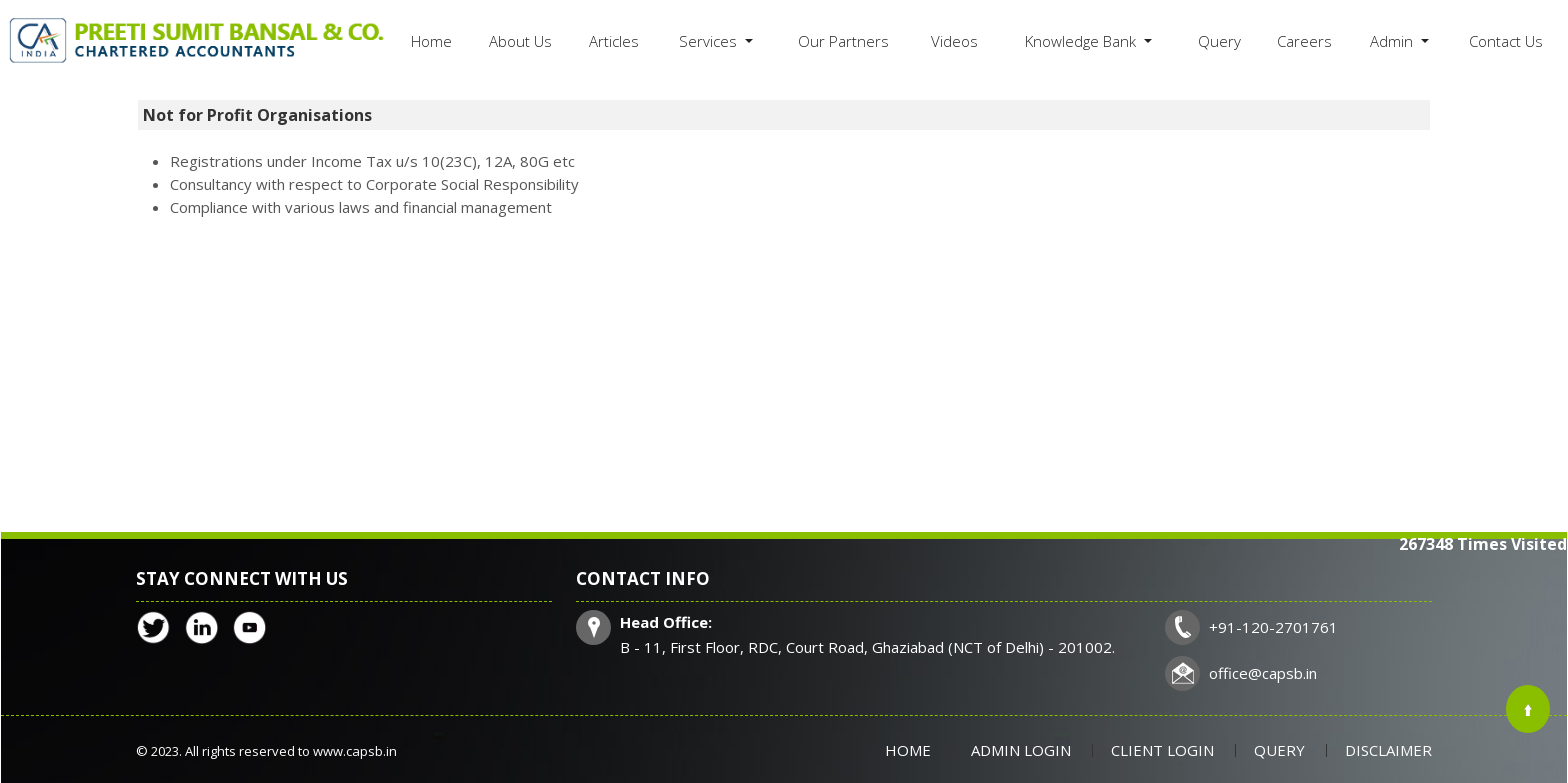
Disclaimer (1388, 750)
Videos (954, 41)
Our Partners (843, 41)
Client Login (1162, 750)
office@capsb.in (1263, 673)
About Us (520, 41)
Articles (614, 41)
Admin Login (1021, 750)
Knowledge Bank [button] (1082, 41)
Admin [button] (1393, 41)
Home (431, 41)
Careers (1304, 41)
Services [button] (710, 41)
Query (1219, 41)
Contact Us (1506, 41)
